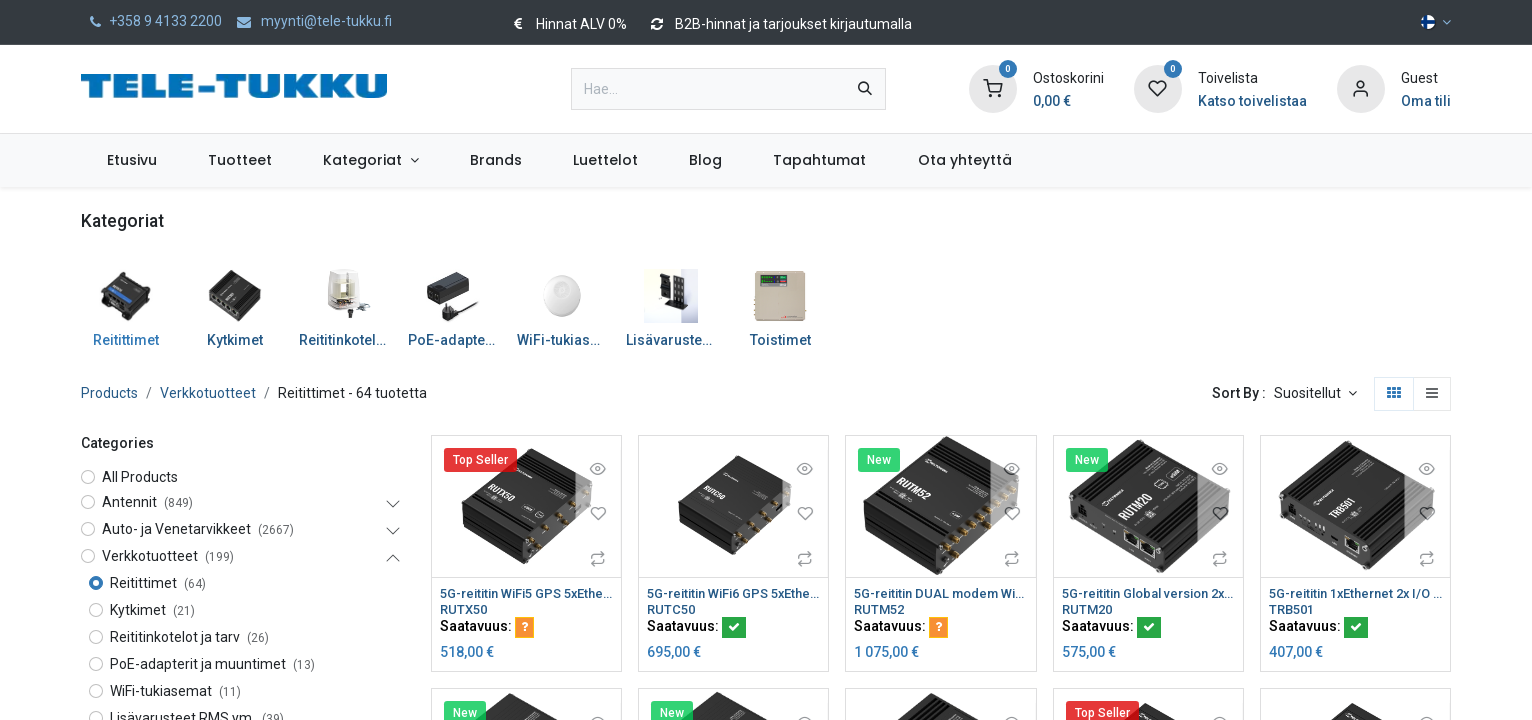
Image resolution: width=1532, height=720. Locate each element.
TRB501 (1294, 611)
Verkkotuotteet (208, 393)
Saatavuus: (487, 629)
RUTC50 (672, 611)
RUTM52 (881, 611)
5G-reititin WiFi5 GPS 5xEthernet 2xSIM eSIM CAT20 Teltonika (526, 594)
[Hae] (865, 89)
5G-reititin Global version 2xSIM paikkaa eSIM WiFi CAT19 (1148, 594)
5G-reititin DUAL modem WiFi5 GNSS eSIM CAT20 (940, 594)
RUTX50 (465, 611)
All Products (140, 477)
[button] (1315, 394)
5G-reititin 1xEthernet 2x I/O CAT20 (1355, 594)
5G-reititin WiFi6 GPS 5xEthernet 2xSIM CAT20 (733, 594)
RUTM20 (1089, 611)
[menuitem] (131, 160)
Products (109, 393)
